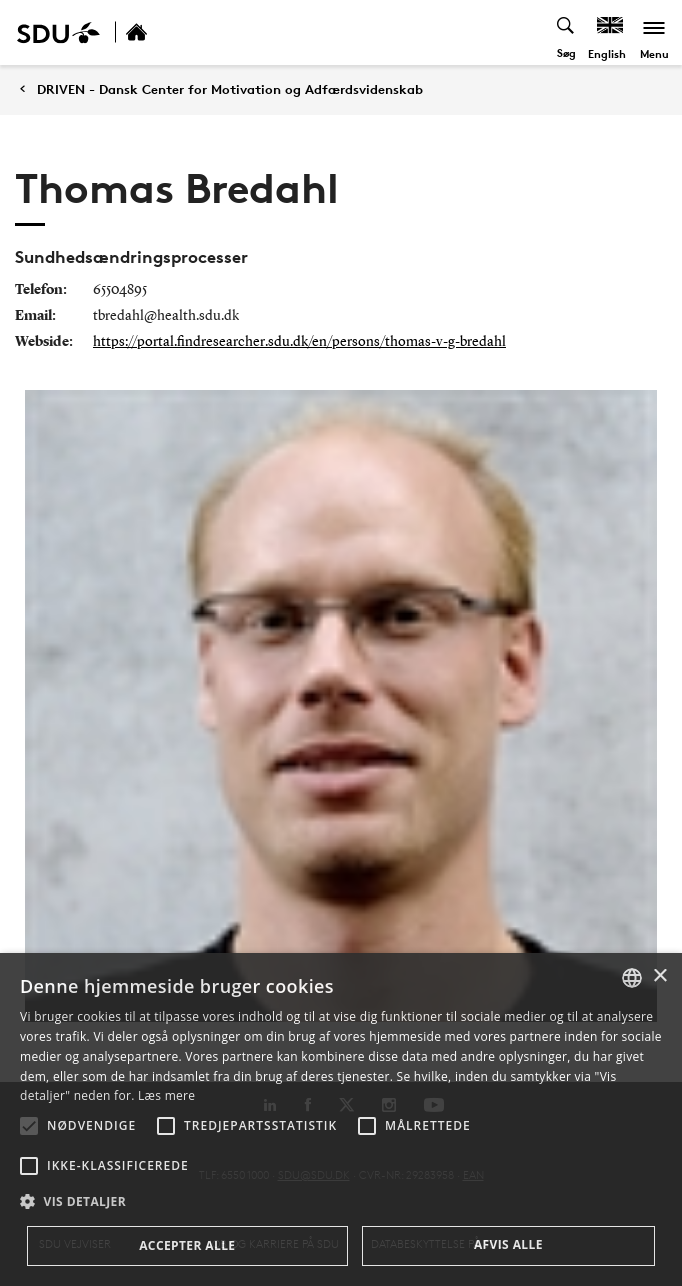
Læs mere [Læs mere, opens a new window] (166, 1095)
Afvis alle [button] (508, 1244)
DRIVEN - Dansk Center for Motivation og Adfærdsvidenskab (230, 89)
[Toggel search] (566, 32)
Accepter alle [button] (187, 1245)
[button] (29, 1126)
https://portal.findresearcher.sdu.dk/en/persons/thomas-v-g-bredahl (299, 342)
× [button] (659, 976)
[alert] (341, 1119)
